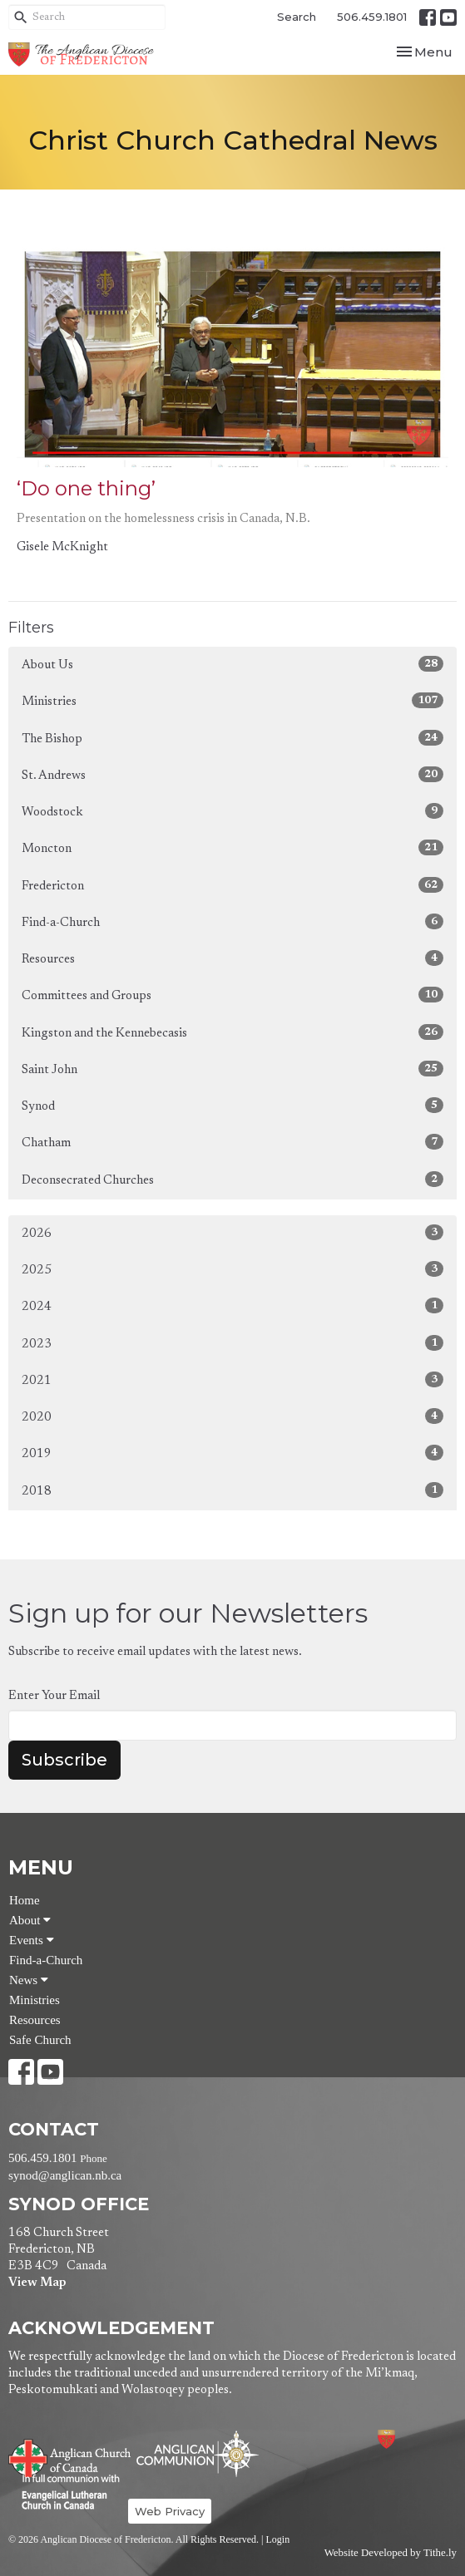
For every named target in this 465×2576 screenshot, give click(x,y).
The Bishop (232, 738)
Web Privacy (170, 2511)
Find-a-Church (232, 921)
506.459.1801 (372, 16)
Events (31, 1940)
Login (277, 2539)
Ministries (232, 700)
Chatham (232, 1142)
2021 (232, 1379)
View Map (37, 2283)
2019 (232, 1452)
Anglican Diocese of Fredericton (409, 2439)
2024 (232, 1305)
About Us (232, 664)
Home (24, 1900)
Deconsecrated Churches (232, 1179)
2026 (232, 1232)
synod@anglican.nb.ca (64, 2175)
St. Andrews (232, 774)
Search (296, 16)
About (30, 1920)
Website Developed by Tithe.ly (390, 2553)
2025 (232, 1269)
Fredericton (232, 885)
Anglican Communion (198, 2453)
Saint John (232, 1068)
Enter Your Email (54, 1696)
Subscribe (64, 1760)
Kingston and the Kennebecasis (232, 1032)
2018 (232, 1490)
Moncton (232, 847)
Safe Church (40, 2040)
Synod (232, 1105)
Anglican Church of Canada (70, 2456)
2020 (232, 1416)
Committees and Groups (232, 994)
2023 (232, 1343)
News (28, 1980)
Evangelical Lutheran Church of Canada (64, 2493)
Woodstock (232, 811)
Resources (232, 958)
